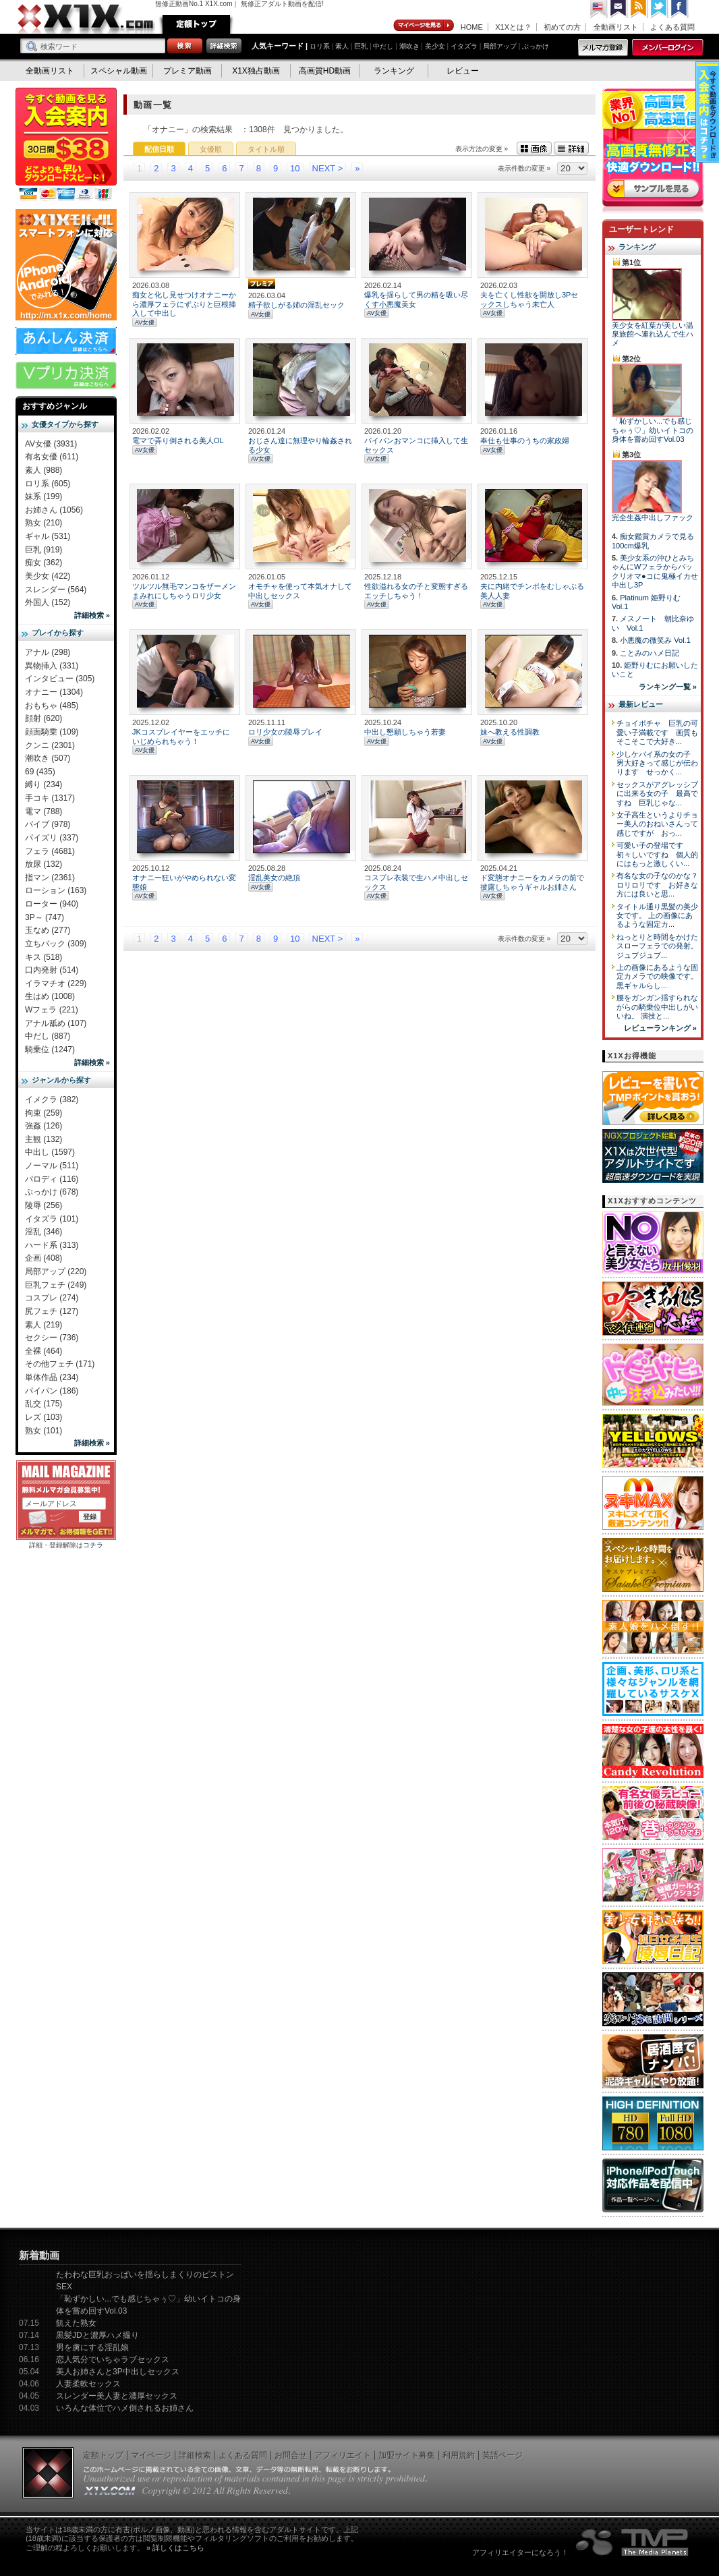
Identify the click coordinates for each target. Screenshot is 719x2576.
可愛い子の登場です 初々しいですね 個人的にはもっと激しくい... (657, 854)
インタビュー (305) (59, 678)
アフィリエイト (342, 2455)
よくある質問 (672, 27)
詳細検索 (195, 2455)
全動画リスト (616, 27)
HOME (472, 27)
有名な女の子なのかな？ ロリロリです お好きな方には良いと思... (661, 884)
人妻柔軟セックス (88, 2383)
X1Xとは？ (513, 27)
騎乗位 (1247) (50, 1049)
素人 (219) (43, 1324)
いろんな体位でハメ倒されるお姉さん (125, 2408)
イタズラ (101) (51, 1219)
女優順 (211, 149)
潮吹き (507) (47, 758)
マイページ (424, 25)
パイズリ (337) (51, 837)
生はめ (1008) (50, 996)
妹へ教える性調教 (510, 732)
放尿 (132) (43, 864)
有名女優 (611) (51, 456)
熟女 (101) (43, 1430)
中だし (383, 46)
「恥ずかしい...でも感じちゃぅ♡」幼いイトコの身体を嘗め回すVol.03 (652, 430)
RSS (639, 9)
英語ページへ (599, 9)
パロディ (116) (51, 1179)
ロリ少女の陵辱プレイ (285, 732)
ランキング (394, 71)
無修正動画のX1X (86, 19)
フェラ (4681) (50, 851)
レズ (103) (43, 1417)
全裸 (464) (43, 1351)
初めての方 (562, 27)
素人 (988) (43, 470)
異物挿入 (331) (51, 665)
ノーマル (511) (51, 1165)
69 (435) (40, 771)
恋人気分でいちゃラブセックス (112, 2359)
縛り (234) (43, 784)
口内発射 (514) (51, 970)
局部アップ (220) (55, 1271)
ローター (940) (51, 904)
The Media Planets (632, 2542)
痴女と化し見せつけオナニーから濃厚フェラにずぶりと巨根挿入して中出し (184, 304)
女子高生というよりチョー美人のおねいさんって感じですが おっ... (657, 824)
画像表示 (534, 148)
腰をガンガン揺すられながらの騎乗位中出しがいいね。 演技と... (657, 1007)
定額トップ (196, 24)
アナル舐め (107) (55, 1023)
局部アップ (500, 46)
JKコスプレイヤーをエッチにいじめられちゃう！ (181, 736)
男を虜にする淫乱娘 (92, 2347)
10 (294, 168)
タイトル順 (266, 149)
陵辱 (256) (43, 1205)
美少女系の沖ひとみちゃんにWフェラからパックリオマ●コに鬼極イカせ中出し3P (655, 571)
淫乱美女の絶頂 (274, 878)
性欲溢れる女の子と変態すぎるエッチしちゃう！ (416, 590)
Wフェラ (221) (51, 1009)
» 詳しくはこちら (175, 2548)
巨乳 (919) (43, 549)
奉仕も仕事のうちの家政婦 (524, 440)
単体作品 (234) (51, 1377)
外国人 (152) (47, 602)
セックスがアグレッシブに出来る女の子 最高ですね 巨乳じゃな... (657, 793)
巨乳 (361, 46)
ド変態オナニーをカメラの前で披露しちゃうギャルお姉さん (532, 882)
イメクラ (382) (51, 1099)
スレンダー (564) (55, 589)
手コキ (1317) (50, 798)
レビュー (463, 71)
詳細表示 (571, 148)
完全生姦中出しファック (652, 517)
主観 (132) (43, 1139)
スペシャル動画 (118, 71)
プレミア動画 (187, 71)
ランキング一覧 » (668, 687)
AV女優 (144, 322)
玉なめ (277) (47, 930)
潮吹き (409, 46)
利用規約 (458, 2455)
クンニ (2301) (50, 745)
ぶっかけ (535, 46)
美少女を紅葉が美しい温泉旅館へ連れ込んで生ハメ (652, 334)
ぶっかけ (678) (51, 1192)
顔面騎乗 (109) (51, 732)
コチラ (93, 1545)
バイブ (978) (47, 824)
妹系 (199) (43, 496)
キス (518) (43, 957)
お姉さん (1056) (54, 510)
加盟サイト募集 (406, 2455)
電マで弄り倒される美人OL (178, 440)
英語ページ (502, 2455)
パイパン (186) (51, 1391)
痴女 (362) (43, 562)
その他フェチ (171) (59, 1364)
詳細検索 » (92, 615)
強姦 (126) (43, 1125)
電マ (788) (43, 811)
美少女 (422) (47, 576)
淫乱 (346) (43, 1231)
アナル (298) (47, 652)
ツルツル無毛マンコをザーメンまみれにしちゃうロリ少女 (184, 590)
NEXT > (327, 168)
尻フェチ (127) (51, 1311)
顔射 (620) (43, 718)
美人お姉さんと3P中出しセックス (117, 2371)
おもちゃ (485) (51, 705)
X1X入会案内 (66, 145)
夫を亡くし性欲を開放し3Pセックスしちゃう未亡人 (529, 299)
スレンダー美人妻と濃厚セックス (116, 2396)
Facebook (680, 9)
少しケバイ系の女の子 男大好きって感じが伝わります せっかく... (657, 763)
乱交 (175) (43, 1403)
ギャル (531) (47, 536)
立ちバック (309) (55, 943)
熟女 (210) (43, 522)
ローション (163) (55, 890)
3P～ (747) (44, 917)
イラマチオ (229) (55, 983)
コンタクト (619, 9)
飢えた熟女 (76, 2323)
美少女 (435, 46)
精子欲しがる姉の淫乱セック (296, 305)
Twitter (660, 9)
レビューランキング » (660, 1028)
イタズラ (464, 46)
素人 (342, 46)
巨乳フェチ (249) (55, 1285)
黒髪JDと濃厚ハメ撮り (97, 2335)
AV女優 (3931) (51, 444)
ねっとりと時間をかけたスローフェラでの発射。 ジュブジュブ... (657, 946)
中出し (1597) (50, 1152)
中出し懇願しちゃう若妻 (405, 732)
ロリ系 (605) (47, 483)
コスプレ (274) (51, 1298)
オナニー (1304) (54, 692)
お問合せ (291, 2455)
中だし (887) (47, 1036)
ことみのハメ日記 (649, 653)
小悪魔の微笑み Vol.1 (655, 640)
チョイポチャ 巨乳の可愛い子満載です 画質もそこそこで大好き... (657, 732)
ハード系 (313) (51, 1245)
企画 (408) (43, 1258)
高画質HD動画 (325, 71)
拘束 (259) (43, 1113)
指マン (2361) (50, 877)
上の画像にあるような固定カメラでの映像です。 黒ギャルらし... (657, 976)
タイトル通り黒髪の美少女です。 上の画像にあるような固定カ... (657, 916)
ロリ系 (320, 46)
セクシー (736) (51, 1337)
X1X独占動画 (256, 71)
